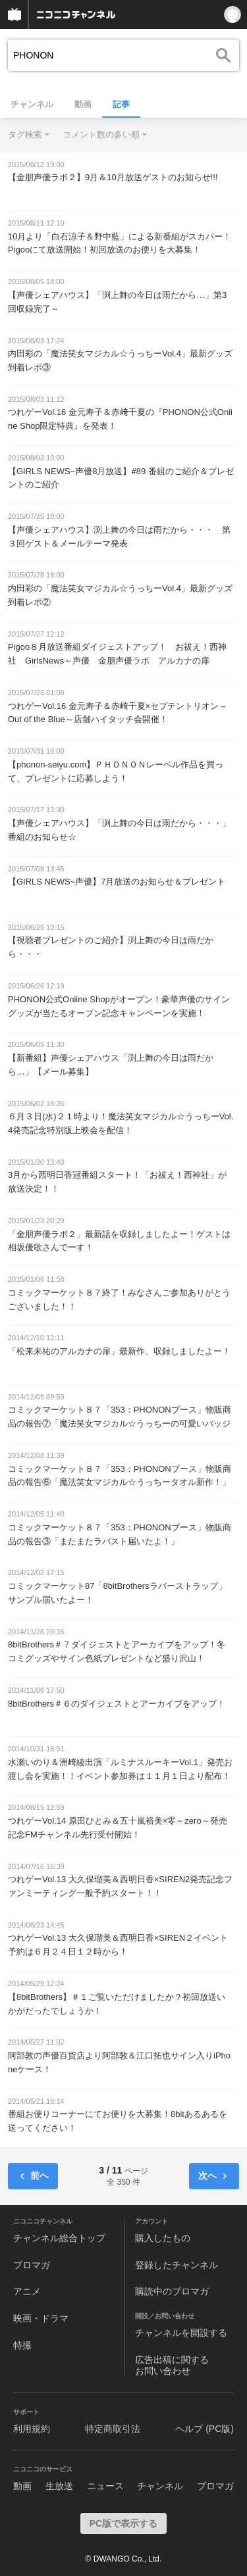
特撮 (22, 2345)
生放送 (59, 2486)
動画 (83, 104)
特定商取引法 (112, 2428)
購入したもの (162, 2238)
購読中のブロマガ (172, 2291)
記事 (121, 104)
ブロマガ (31, 2265)
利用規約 (31, 2428)
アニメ (27, 2291)
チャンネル (32, 104)
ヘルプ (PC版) (204, 2428)
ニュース (105, 2486)
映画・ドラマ (41, 2318)
